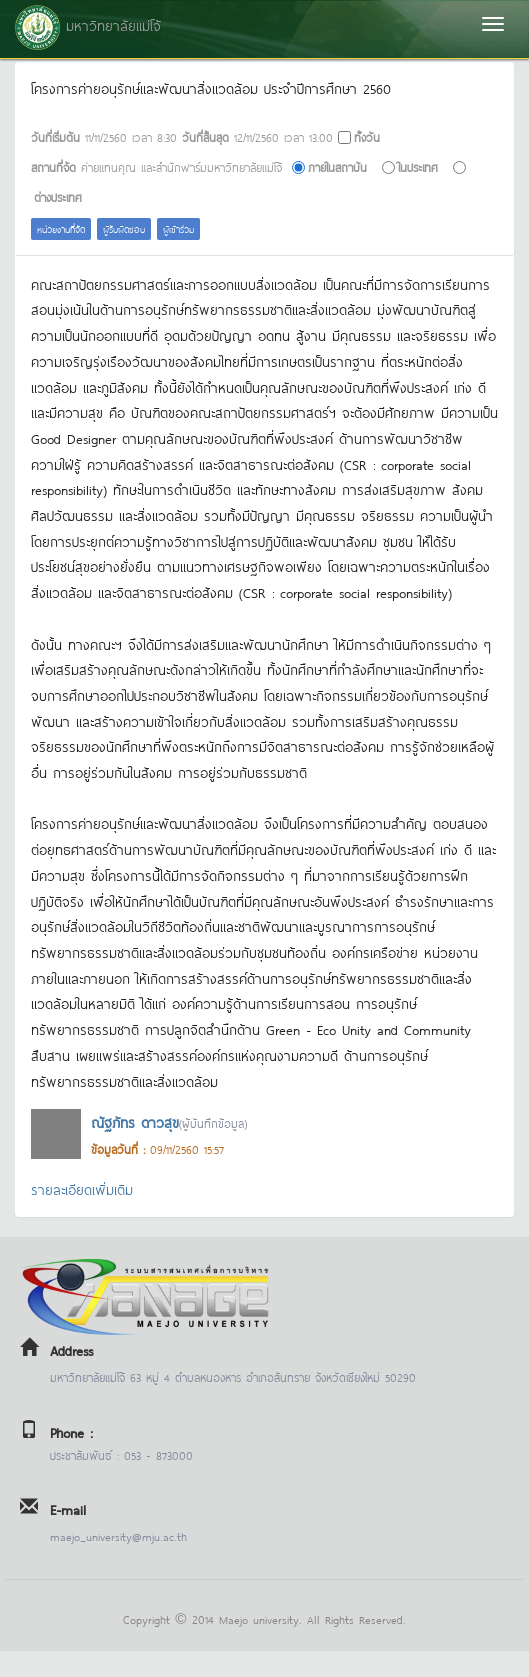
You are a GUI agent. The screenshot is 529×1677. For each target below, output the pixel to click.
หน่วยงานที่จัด (61, 228)
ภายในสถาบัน (337, 166)
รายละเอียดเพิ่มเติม (82, 1188)
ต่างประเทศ (58, 196)
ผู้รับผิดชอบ (124, 228)
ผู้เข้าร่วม (178, 228)
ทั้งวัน (367, 136)
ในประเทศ (418, 166)
